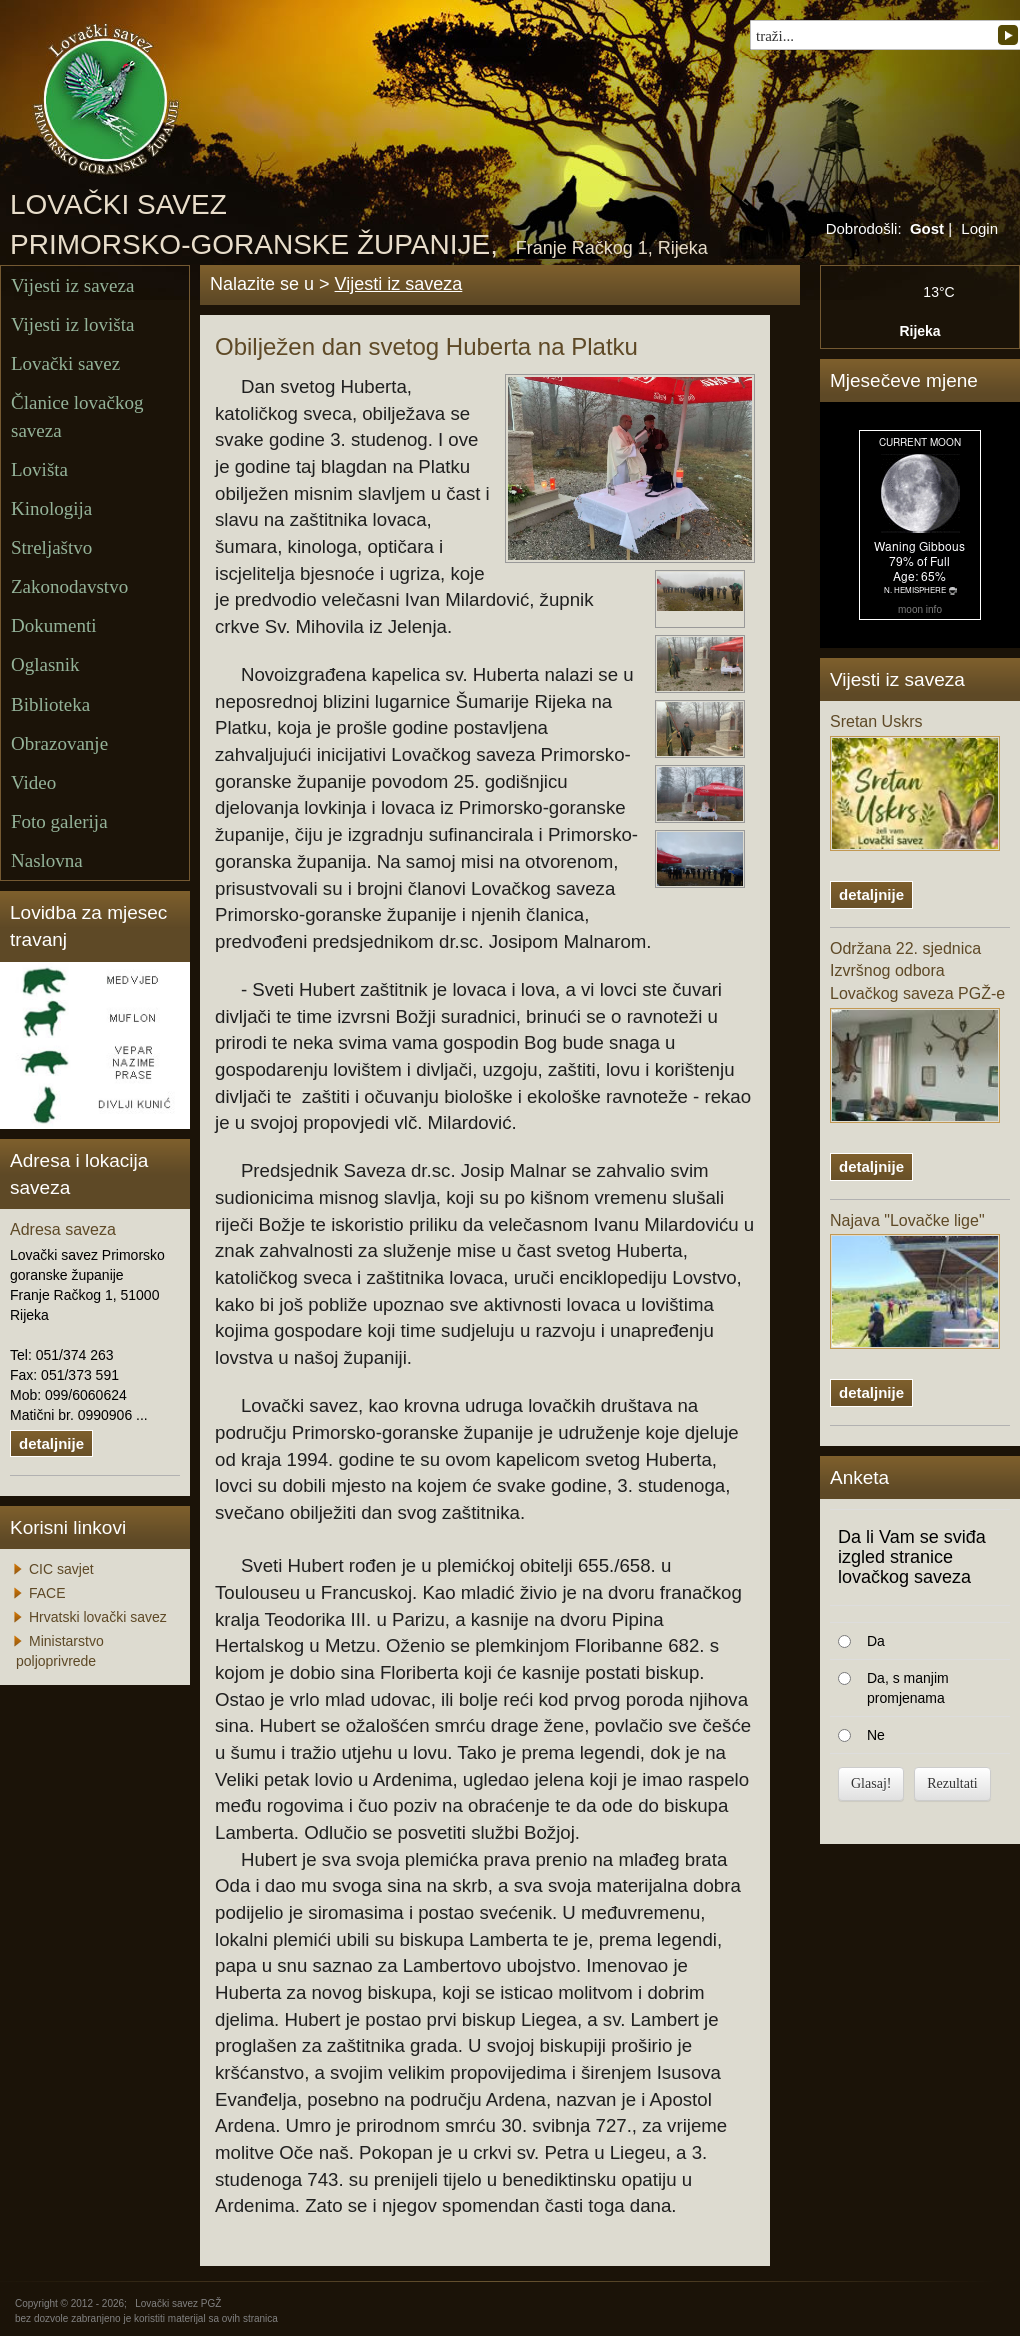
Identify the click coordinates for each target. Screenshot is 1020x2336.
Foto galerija (59, 821)
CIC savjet (61, 1569)
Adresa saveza (63, 1229)
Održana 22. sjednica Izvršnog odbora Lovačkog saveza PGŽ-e (917, 1032)
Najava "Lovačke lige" (915, 1281)
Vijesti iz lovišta (72, 324)
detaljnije (51, 1443)
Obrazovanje (59, 743)
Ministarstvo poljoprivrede (60, 1651)
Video (33, 782)
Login (979, 228)
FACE (47, 1593)
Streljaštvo (51, 547)
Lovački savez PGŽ (178, 2303)
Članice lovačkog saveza (77, 416)
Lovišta (39, 469)
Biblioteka (50, 704)
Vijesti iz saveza (72, 285)
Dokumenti (54, 625)
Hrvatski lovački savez (98, 1617)
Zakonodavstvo (69, 586)
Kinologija (51, 508)
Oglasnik (45, 664)
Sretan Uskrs (915, 782)
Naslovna (47, 860)
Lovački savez (65, 363)
